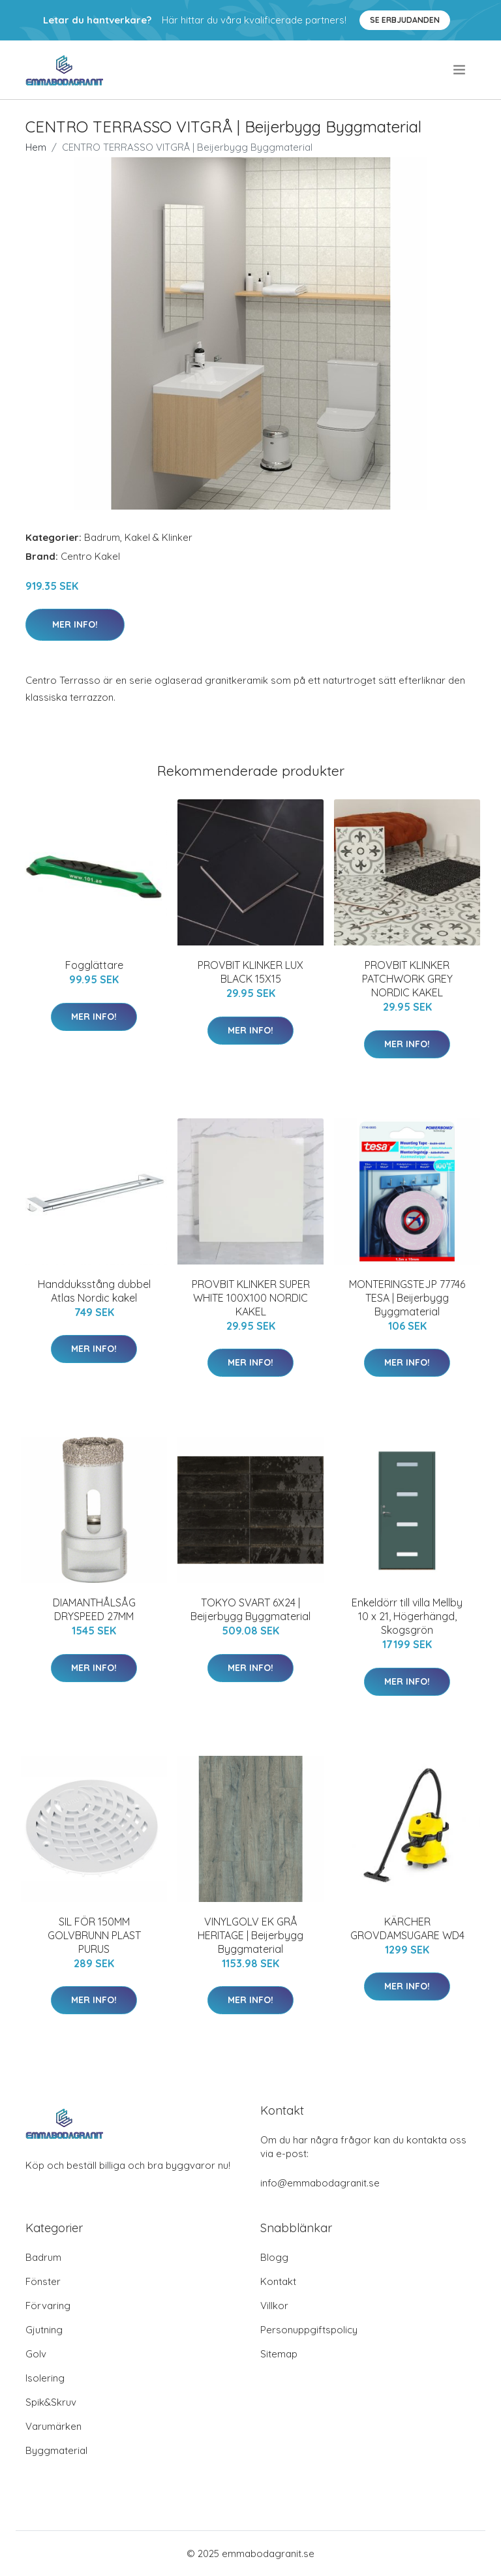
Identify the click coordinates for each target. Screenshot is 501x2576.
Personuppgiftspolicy (308, 2329)
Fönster (43, 2281)
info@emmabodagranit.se (320, 2183)
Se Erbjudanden (405, 20)
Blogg (274, 2257)
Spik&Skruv (50, 2402)
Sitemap (278, 2354)
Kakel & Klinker (158, 537)
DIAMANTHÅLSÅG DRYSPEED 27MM (94, 1609)
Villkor (274, 2305)
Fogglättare (94, 965)
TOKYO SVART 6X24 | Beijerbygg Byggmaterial (250, 1609)
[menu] (460, 70)
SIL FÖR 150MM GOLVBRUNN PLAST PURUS (94, 1935)
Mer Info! (75, 624)
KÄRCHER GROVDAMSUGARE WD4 (407, 1928)
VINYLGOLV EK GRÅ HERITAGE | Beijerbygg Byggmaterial (250, 1935)
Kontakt (278, 2281)
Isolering (45, 2378)
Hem (35, 147)
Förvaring (47, 2305)
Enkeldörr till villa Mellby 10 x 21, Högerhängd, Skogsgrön (407, 1616)
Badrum (102, 537)
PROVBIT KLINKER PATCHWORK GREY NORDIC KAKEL (407, 978)
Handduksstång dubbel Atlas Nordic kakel (94, 1291)
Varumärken (53, 2426)
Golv (35, 2354)
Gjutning (44, 2329)
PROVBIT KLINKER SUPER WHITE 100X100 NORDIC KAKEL (251, 1298)
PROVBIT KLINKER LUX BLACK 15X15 (250, 971)
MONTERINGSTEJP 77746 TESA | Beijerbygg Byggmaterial (407, 1298)
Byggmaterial (56, 2450)
